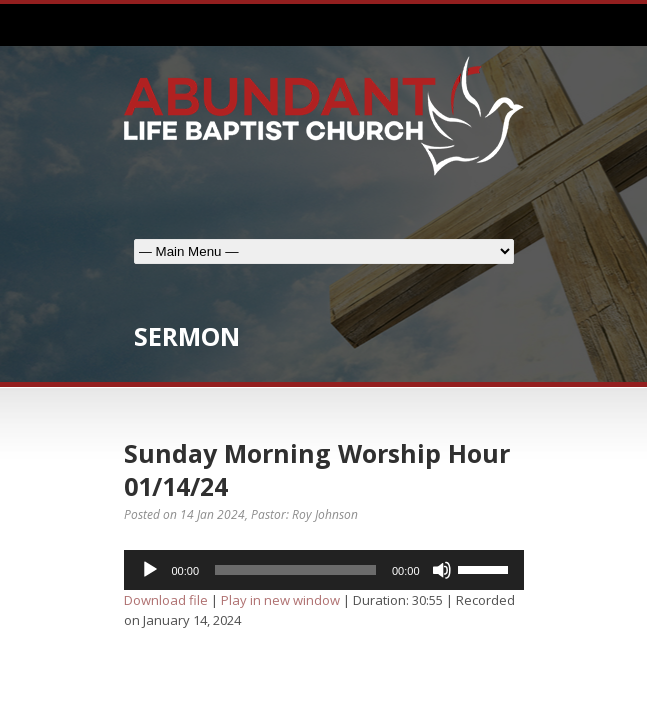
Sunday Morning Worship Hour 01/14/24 (317, 469)
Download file (166, 600)
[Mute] (442, 570)
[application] (324, 570)
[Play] (150, 570)
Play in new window (280, 600)
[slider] (295, 570)
